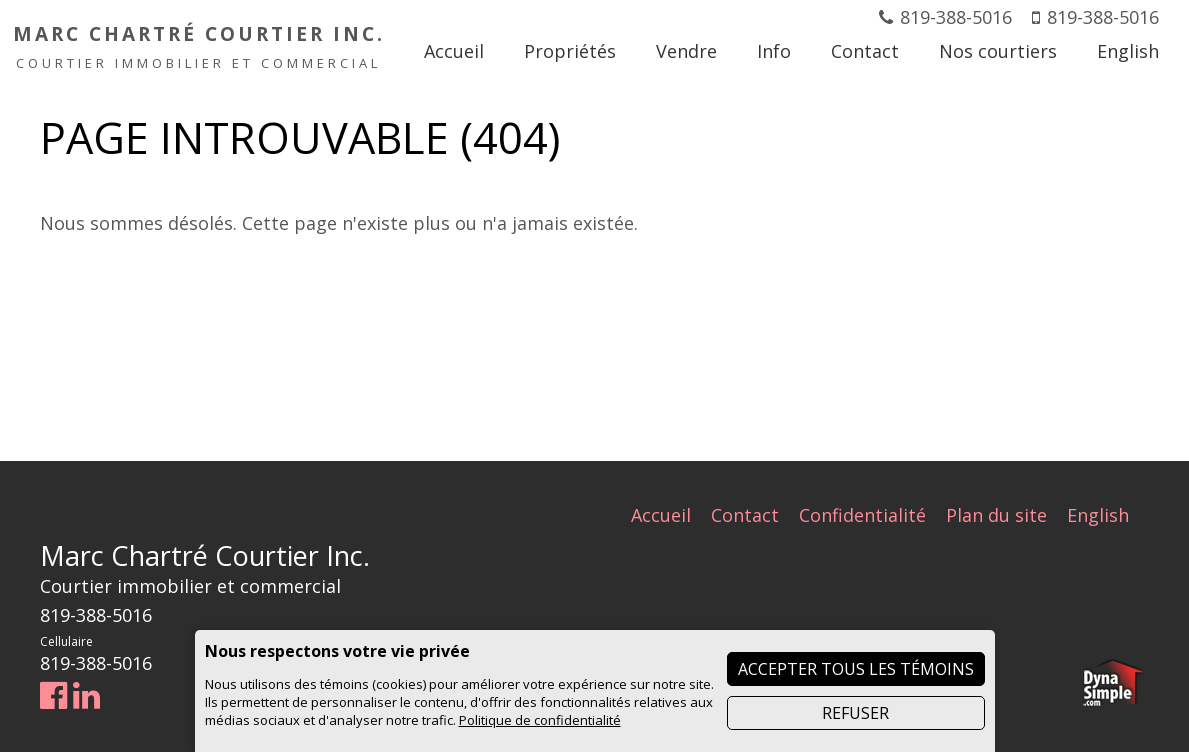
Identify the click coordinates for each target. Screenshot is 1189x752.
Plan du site (996, 515)
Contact (745, 515)
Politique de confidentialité (540, 720)
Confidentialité (862, 515)
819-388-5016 (956, 17)
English (1098, 515)
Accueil (661, 515)
